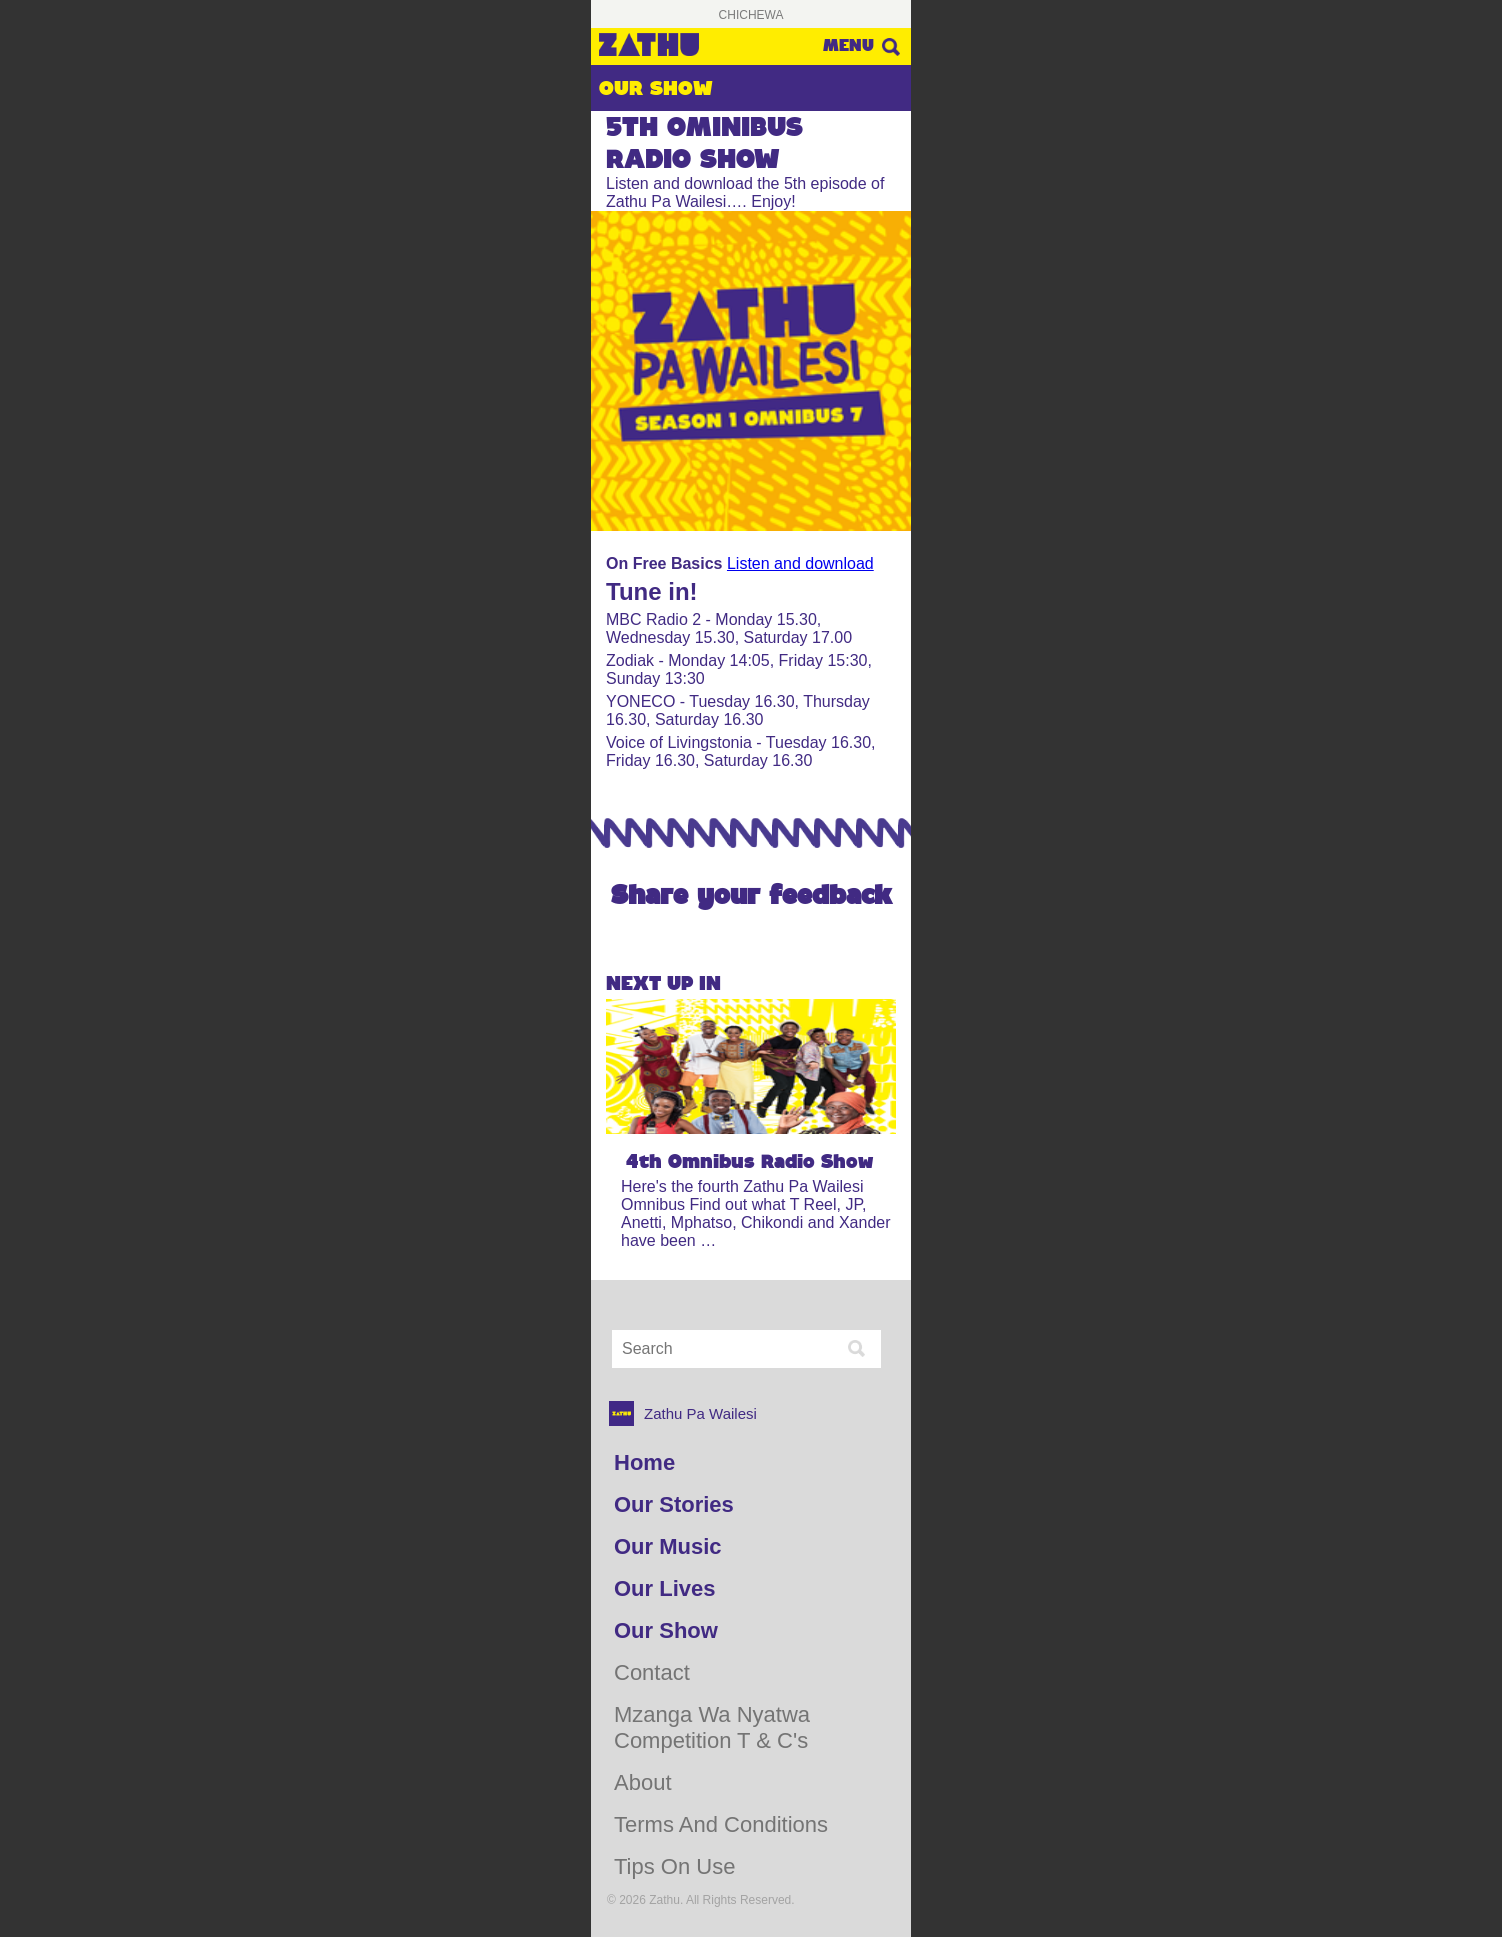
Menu (848, 45)
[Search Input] (726, 1349)
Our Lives (664, 1588)
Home (644, 1462)
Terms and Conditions (721, 1824)
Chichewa (751, 15)
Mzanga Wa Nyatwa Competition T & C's (712, 1727)
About (643, 1782)
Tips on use (674, 1866)
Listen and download (800, 563)
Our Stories (674, 1504)
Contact (652, 1672)
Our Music (668, 1546)
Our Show (666, 1630)
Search (890, 47)
